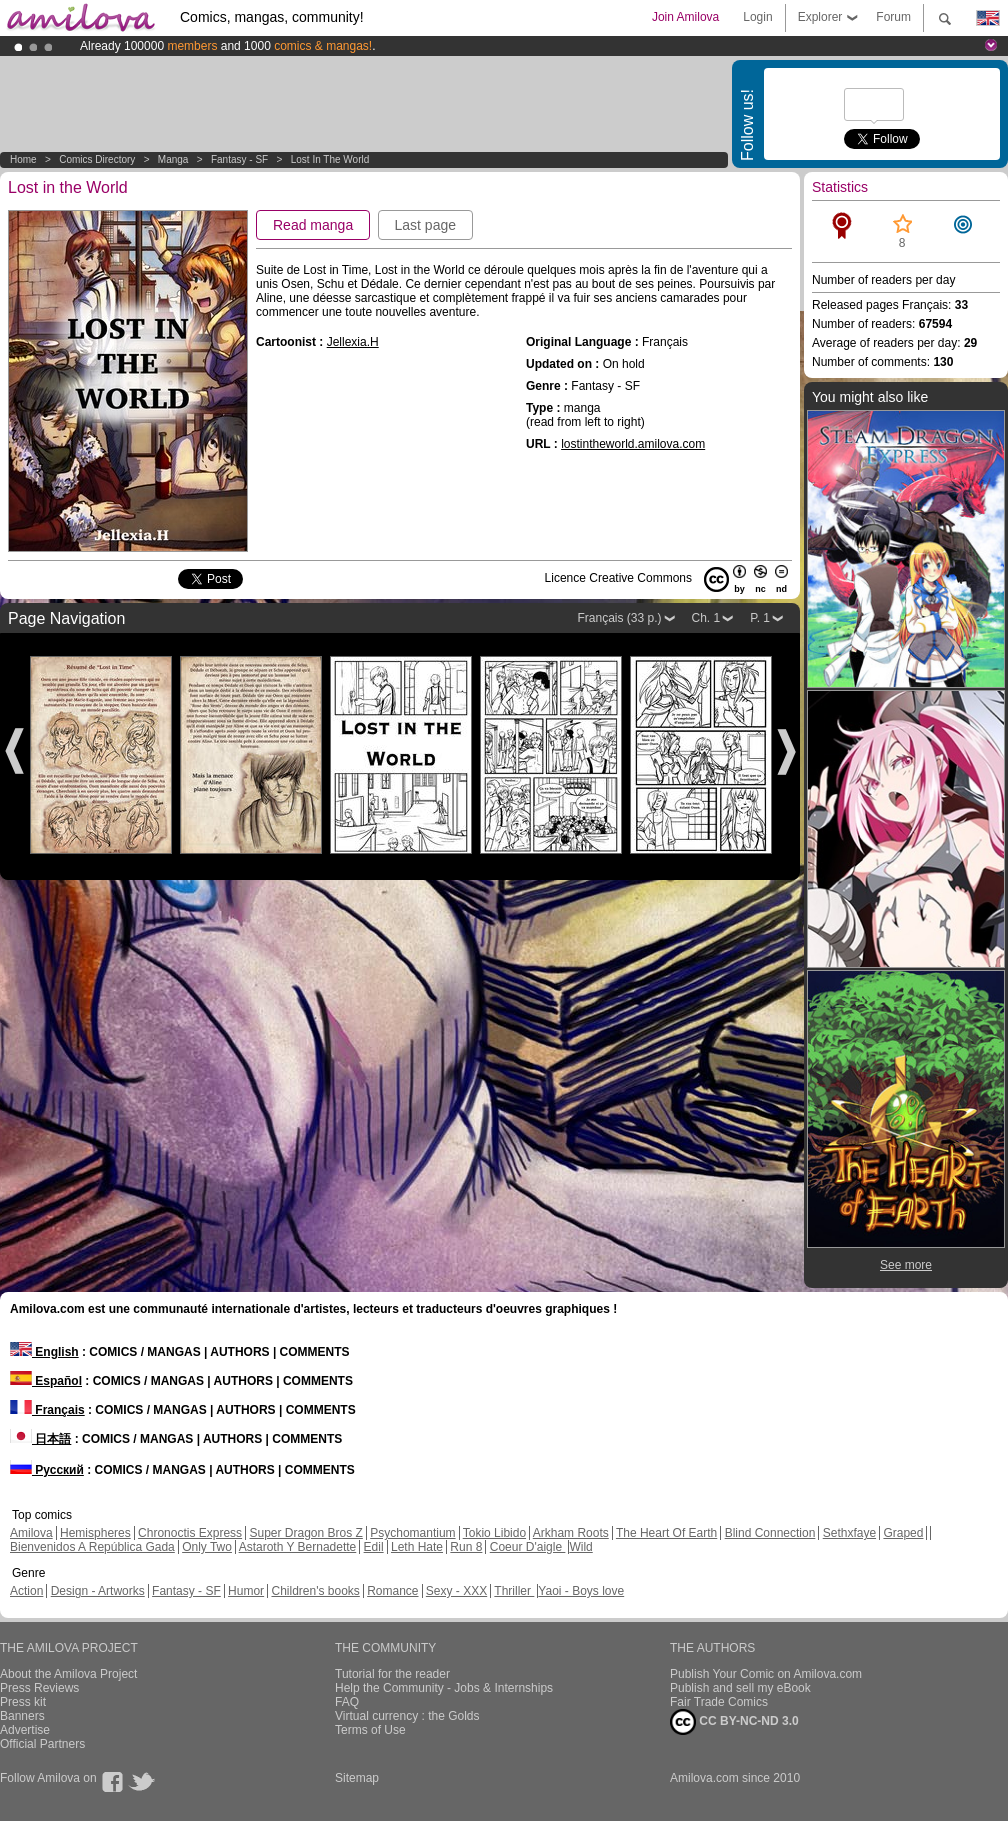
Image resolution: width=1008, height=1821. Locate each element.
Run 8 (466, 1547)
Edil (374, 1547)
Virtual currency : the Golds (407, 1716)
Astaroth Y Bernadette (298, 1547)
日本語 (40, 1439)
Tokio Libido (494, 1533)
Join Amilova (685, 17)
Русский (47, 1470)
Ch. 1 (706, 618)
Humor (246, 1591)
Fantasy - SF (239, 159)
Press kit (23, 1702)
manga (173, 159)
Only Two (207, 1547)
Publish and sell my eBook (740, 1688)
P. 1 (760, 618)
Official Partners (42, 1744)
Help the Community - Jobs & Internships (444, 1688)
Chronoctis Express (190, 1533)
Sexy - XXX (456, 1591)
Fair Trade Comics (719, 1702)
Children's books (315, 1591)
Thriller (514, 1591)
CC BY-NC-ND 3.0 (734, 1722)
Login (757, 17)
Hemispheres (95, 1533)
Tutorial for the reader (392, 1674)
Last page (426, 225)
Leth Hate (417, 1547)
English (44, 1352)
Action (26, 1591)
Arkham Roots (571, 1533)
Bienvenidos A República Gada (92, 1547)
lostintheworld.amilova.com (633, 444)
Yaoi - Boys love (581, 1591)
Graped (903, 1533)
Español (46, 1381)
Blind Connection (770, 1533)
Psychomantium (412, 1533)
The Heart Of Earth (666, 1533)
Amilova (31, 1533)
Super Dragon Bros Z (305, 1533)
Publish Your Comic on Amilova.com (766, 1674)
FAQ (347, 1702)
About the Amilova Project (68, 1674)
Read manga (313, 225)
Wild (580, 1547)
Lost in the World (330, 159)
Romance (392, 1591)
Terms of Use (370, 1730)
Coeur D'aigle (528, 1547)
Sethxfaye (849, 1533)
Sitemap (357, 1778)
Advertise (25, 1730)
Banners (22, 1716)
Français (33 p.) (619, 618)
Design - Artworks (98, 1591)
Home (23, 159)
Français (47, 1410)
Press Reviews (39, 1688)
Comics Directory (97, 159)
